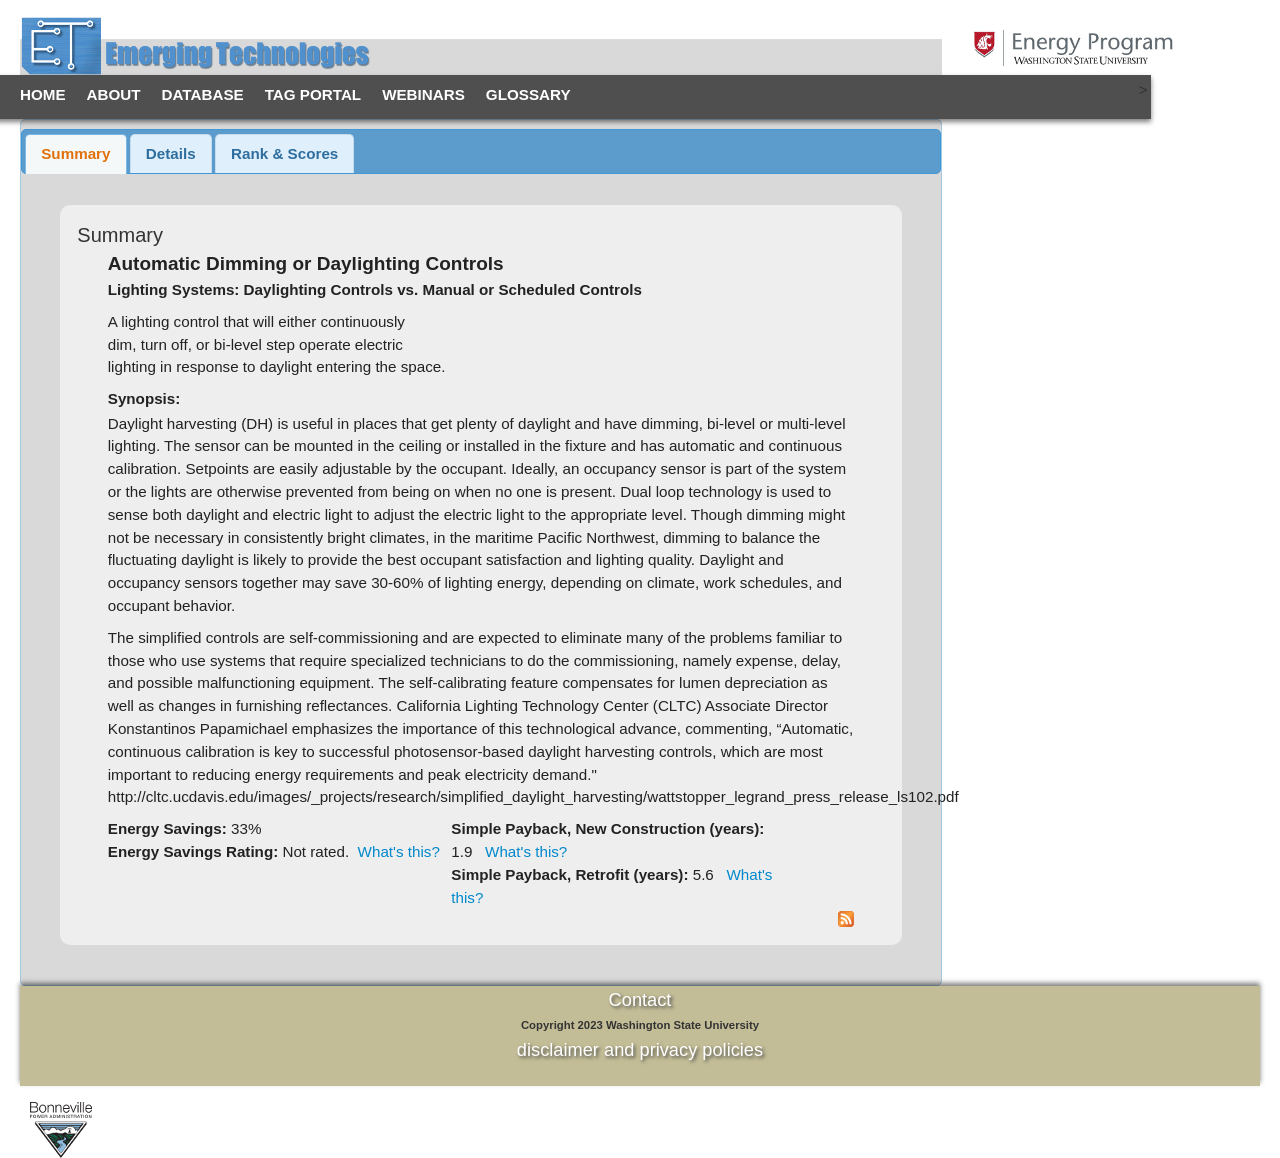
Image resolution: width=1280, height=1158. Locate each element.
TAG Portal (313, 94)
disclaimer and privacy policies (640, 1049)
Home (43, 94)
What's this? (399, 851)
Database (203, 94)
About (114, 94)
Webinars (423, 94)
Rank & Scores (284, 153)
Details (171, 153)
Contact (640, 999)
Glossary (528, 94)
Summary (75, 153)
